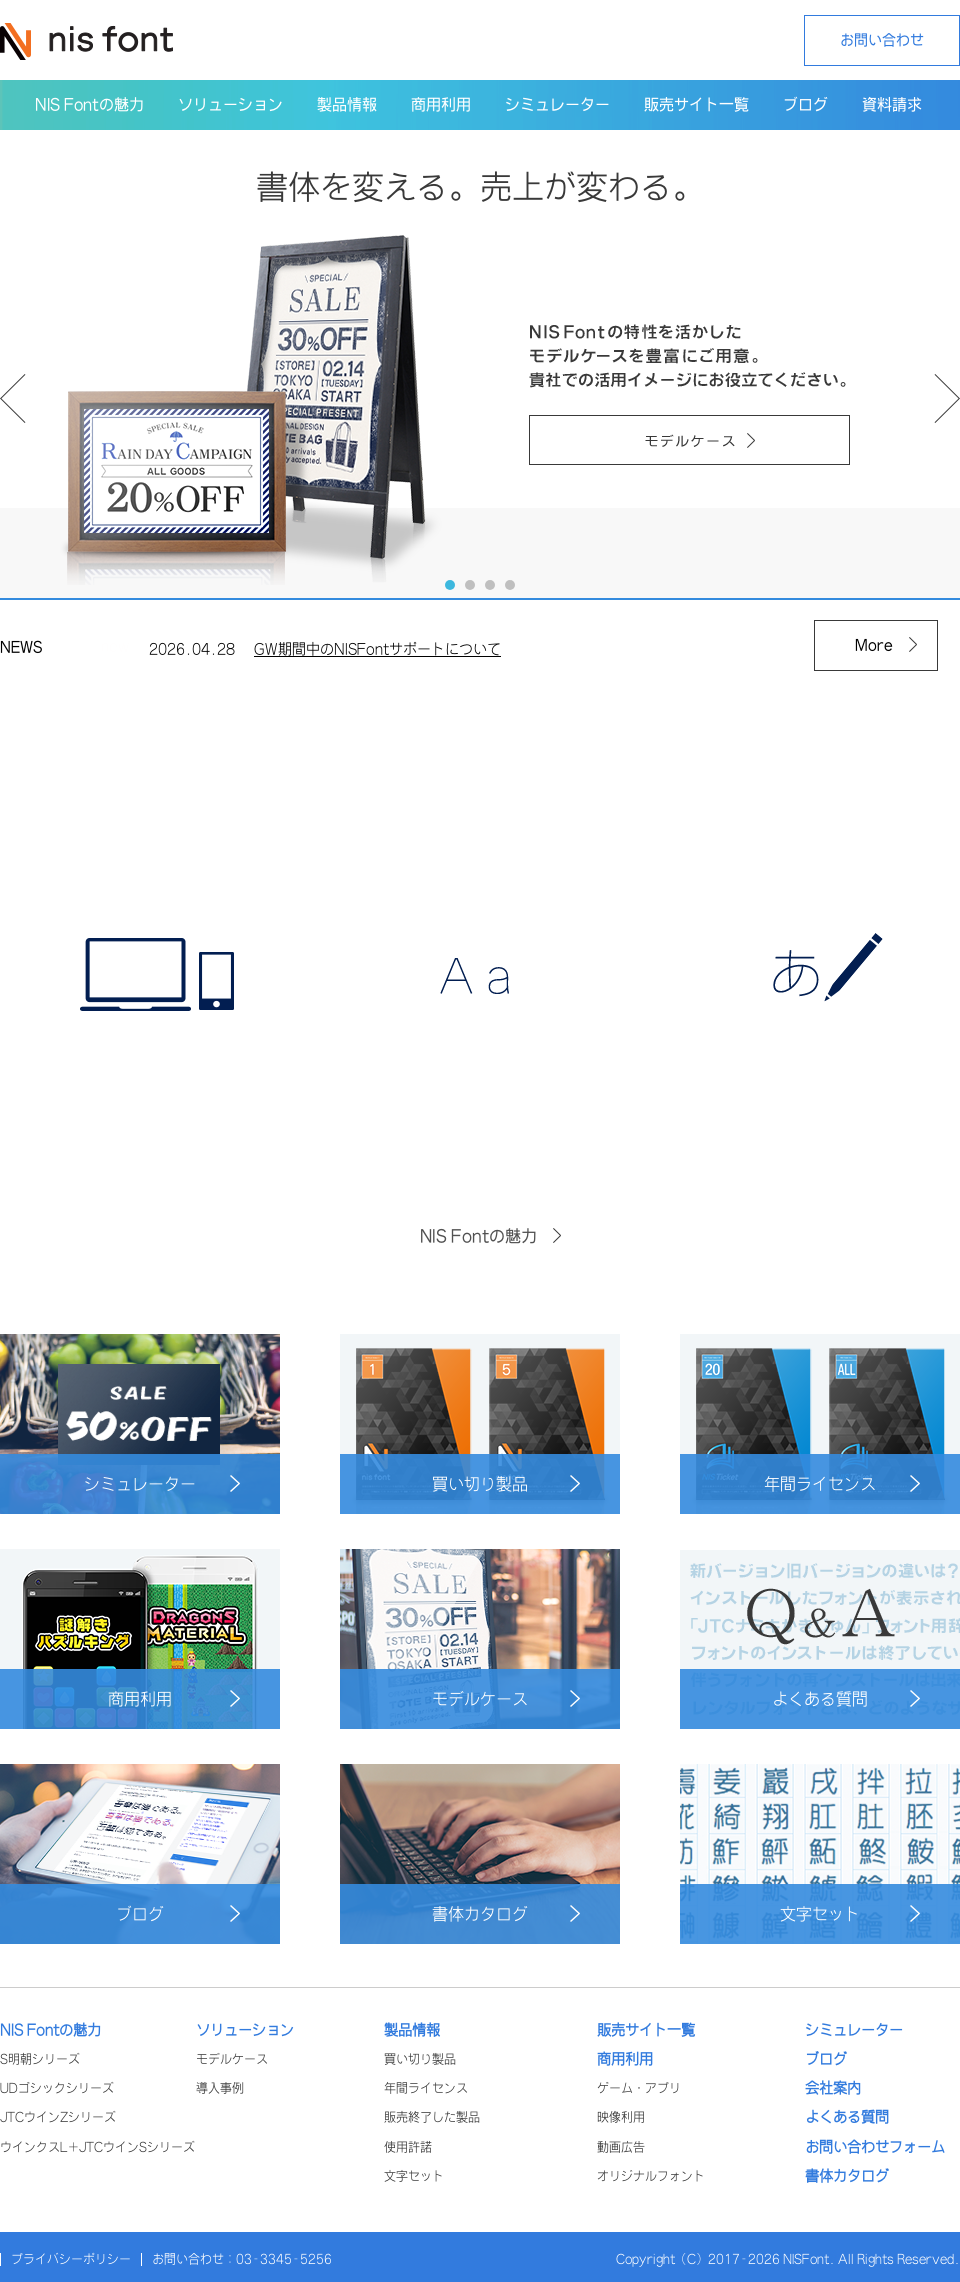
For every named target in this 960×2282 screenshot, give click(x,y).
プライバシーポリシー (71, 2259)
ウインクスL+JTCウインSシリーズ (97, 2147)
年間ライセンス (842, 1483)
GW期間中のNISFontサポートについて (377, 654)
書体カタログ (506, 1913)
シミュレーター (162, 1483)
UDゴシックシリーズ (57, 2088)
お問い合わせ (882, 40)
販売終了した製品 (432, 2117)
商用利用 (174, 1698)
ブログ (178, 1913)
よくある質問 (846, 1698)
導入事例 (220, 2088)
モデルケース (506, 1698)
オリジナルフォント (651, 2176)
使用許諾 (408, 2147)
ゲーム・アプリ (639, 2088)
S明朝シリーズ (40, 2059)
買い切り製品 (506, 1483)
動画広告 (621, 2147)
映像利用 (621, 2117)
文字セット (850, 1913)
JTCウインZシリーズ (58, 2117)
